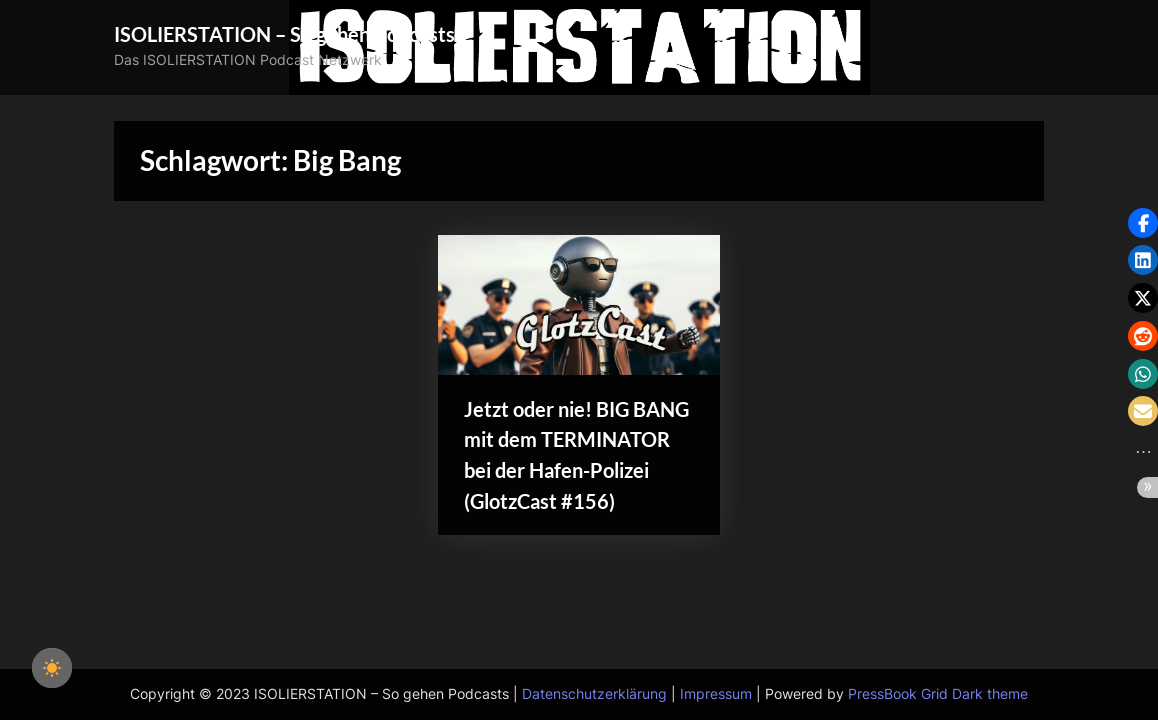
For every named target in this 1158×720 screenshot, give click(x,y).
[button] (1143, 223)
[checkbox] (52, 668)
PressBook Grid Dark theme (938, 694)
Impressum (716, 694)
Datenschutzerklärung (594, 694)
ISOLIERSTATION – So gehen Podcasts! (288, 34)
